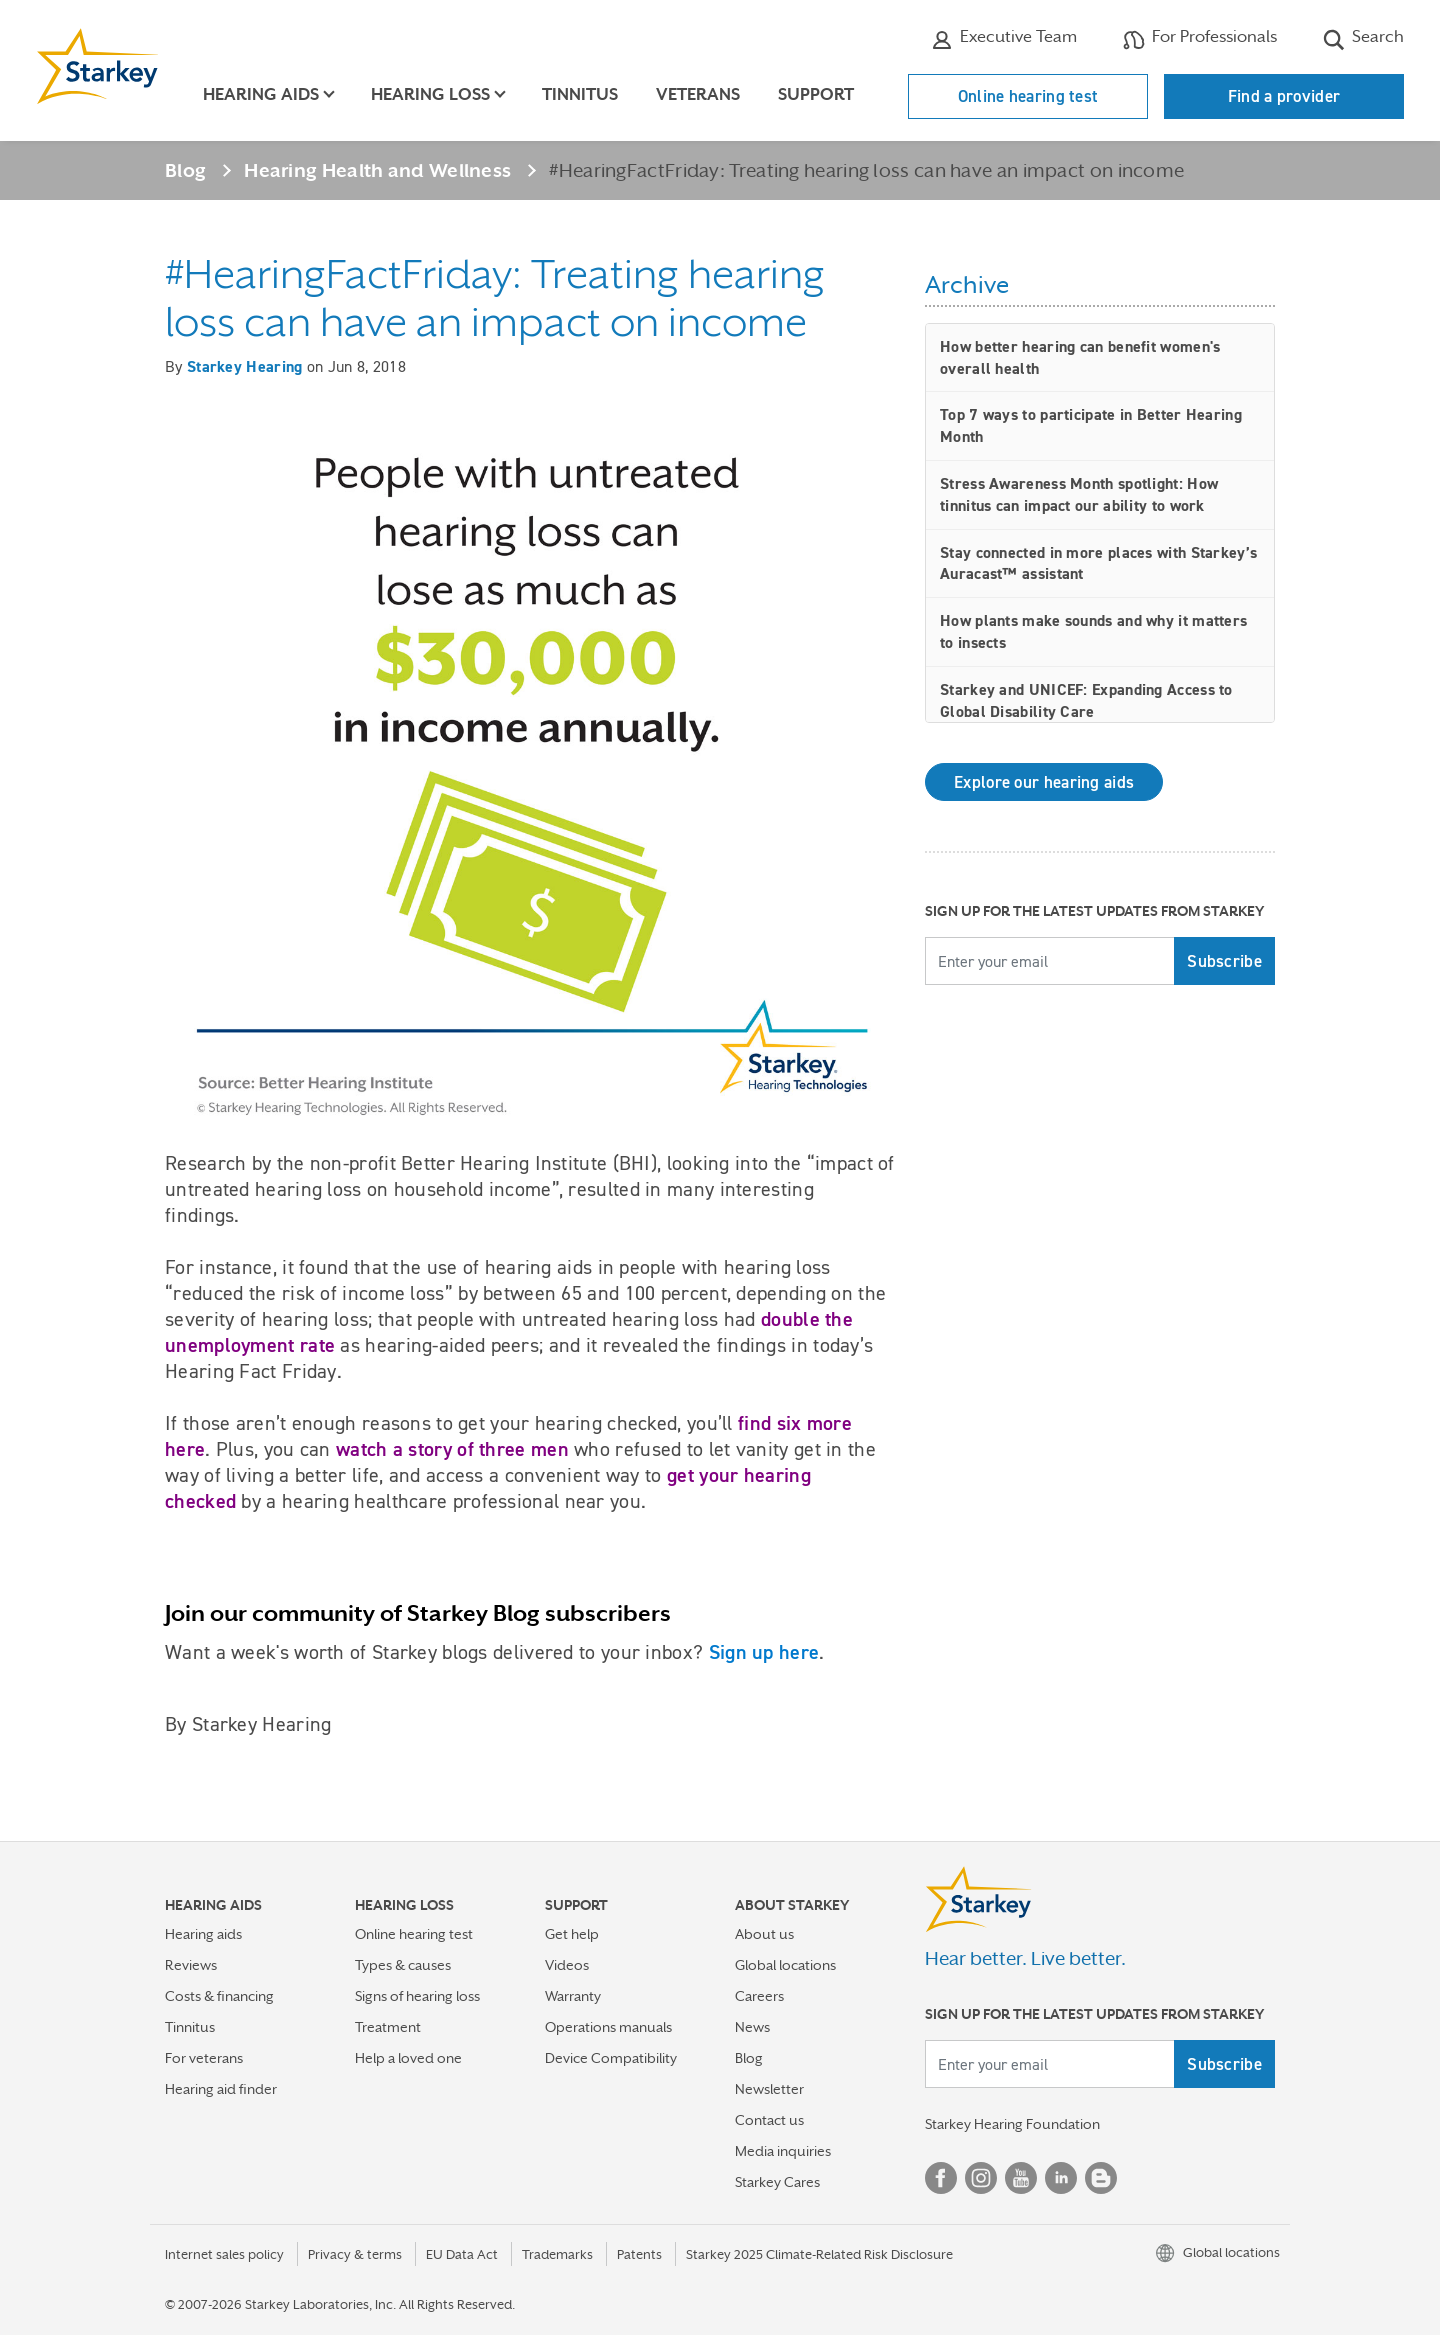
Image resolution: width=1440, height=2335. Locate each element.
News (752, 2027)
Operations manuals (608, 2027)
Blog (185, 170)
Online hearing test (1028, 96)
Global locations (785, 1965)
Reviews (191, 1965)
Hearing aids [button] (261, 94)
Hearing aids (203, 1934)
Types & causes (403, 1965)
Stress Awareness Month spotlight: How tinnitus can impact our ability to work (1079, 494)
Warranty (573, 1996)
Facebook (941, 2178)
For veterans (204, 2058)
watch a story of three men (452, 1449)
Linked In (1061, 2178)
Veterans (698, 94)
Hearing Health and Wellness (377, 170)
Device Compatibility (611, 2058)
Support (816, 94)
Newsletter (769, 2089)
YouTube (1021, 2178)
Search (1363, 39)
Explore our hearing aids (1044, 782)
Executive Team (1004, 39)
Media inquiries (783, 2151)
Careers (759, 1996)
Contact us (769, 2120)
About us (764, 1934)
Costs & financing (219, 1996)
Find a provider (1284, 96)
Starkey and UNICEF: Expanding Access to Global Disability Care (1086, 700)
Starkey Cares (777, 2182)
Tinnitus (580, 94)
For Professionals (1200, 39)
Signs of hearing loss (417, 1996)
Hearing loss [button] (430, 94)
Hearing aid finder (221, 2089)
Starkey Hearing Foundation (1012, 2124)
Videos (567, 1965)
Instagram (981, 2178)
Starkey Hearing (245, 366)
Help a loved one (408, 2058)
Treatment (388, 2027)
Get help (572, 1934)
